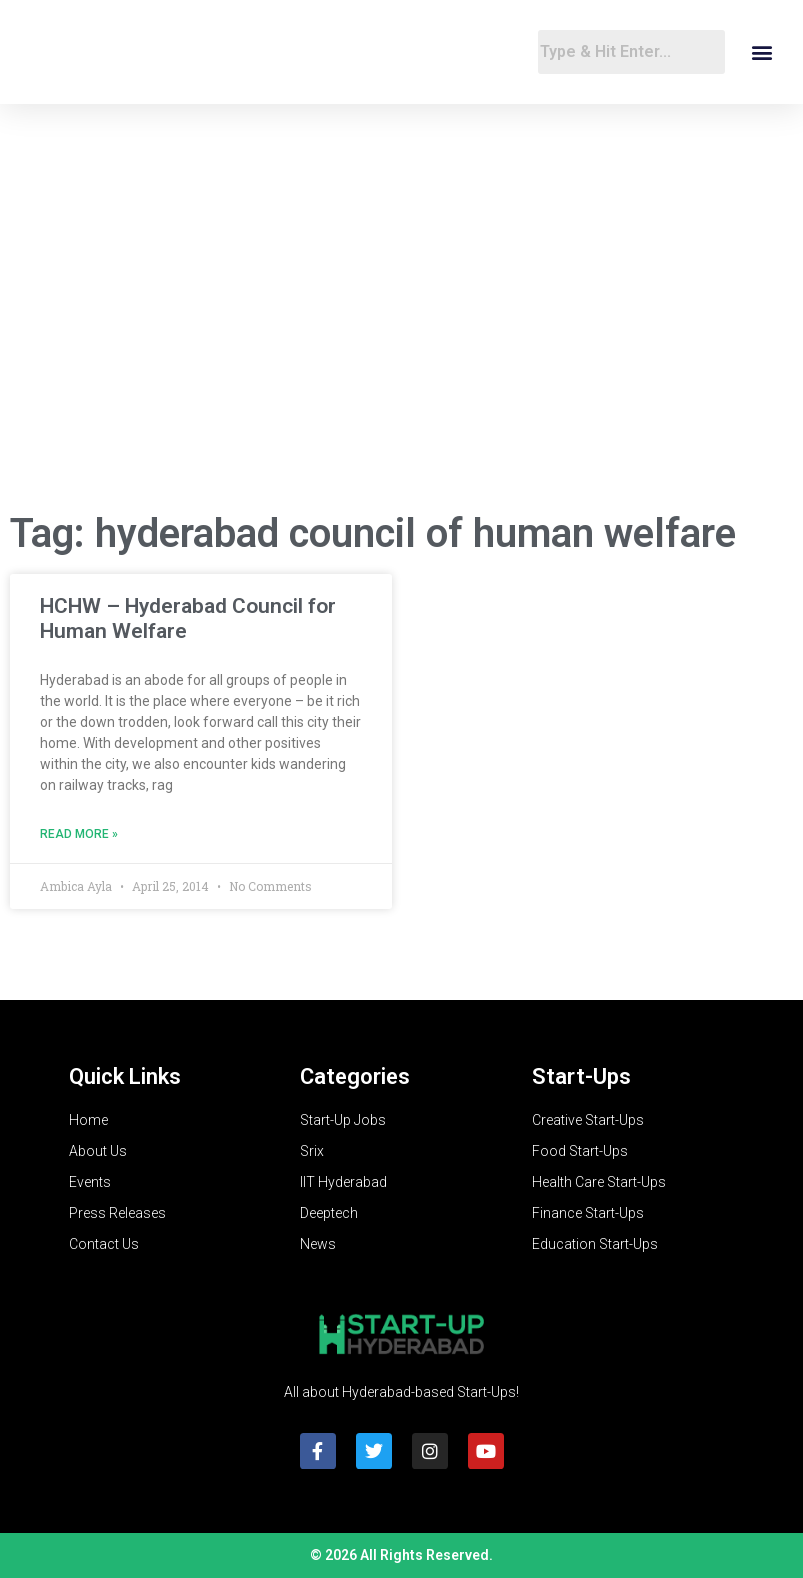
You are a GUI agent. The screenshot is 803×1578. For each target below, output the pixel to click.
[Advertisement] (401, 334)
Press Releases (117, 1213)
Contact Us (104, 1244)
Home (88, 1120)
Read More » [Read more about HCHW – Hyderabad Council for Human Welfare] (79, 834)
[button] (761, 52)
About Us (98, 1151)
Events (90, 1182)
